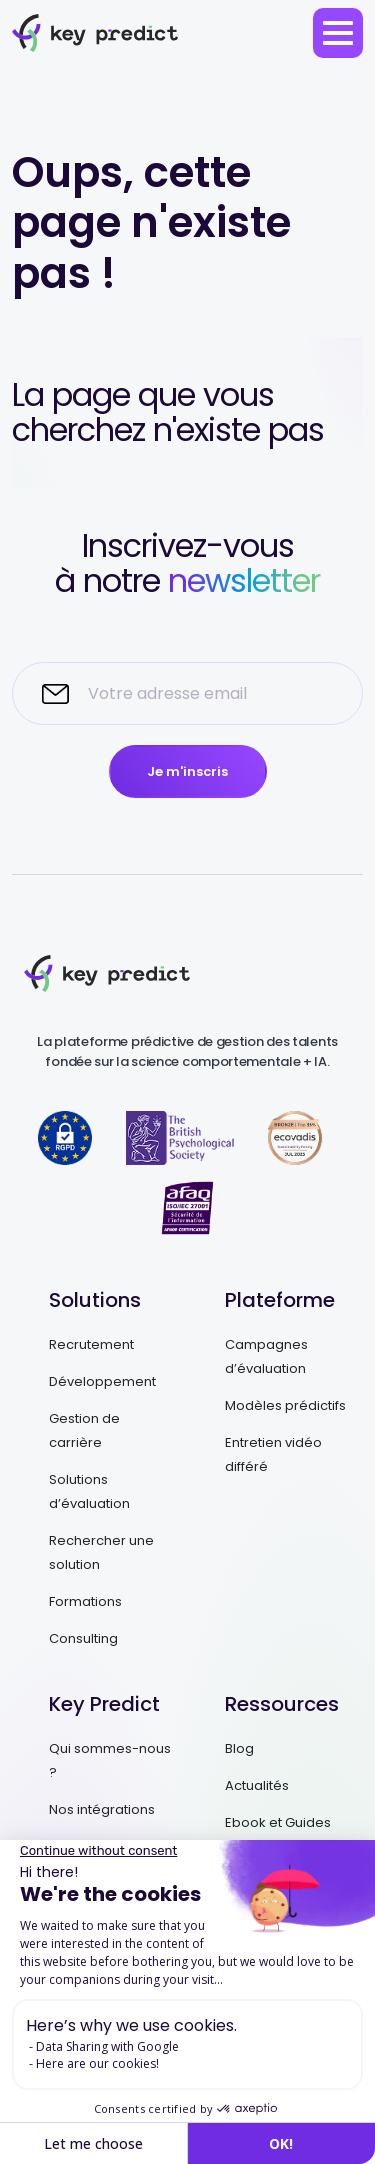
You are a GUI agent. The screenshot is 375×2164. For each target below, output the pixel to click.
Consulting (83, 1638)
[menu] (338, 33)
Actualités (257, 1785)
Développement (102, 1381)
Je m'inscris (187, 771)
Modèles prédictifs (285, 1405)
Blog (239, 1748)
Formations (85, 1601)
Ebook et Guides (278, 1822)
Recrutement (91, 1344)
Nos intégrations (102, 1809)
